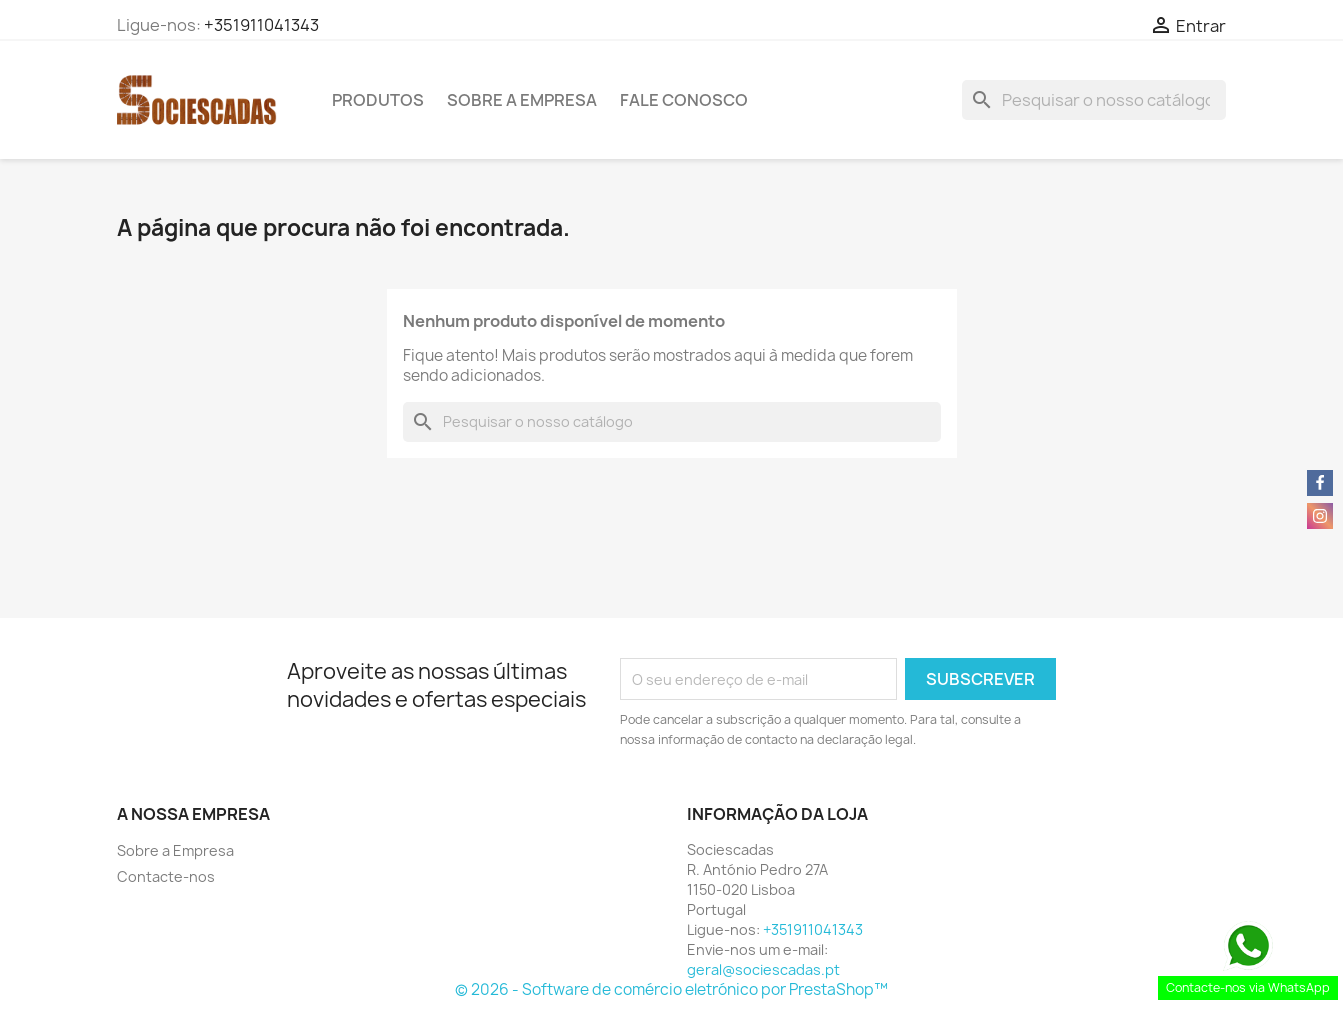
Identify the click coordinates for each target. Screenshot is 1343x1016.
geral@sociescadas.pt (763, 969)
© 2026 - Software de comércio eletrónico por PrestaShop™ (671, 989)
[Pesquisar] (1094, 100)
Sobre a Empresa (522, 100)
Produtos (378, 100)
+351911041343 (261, 25)
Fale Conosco (684, 100)
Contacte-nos (166, 876)
